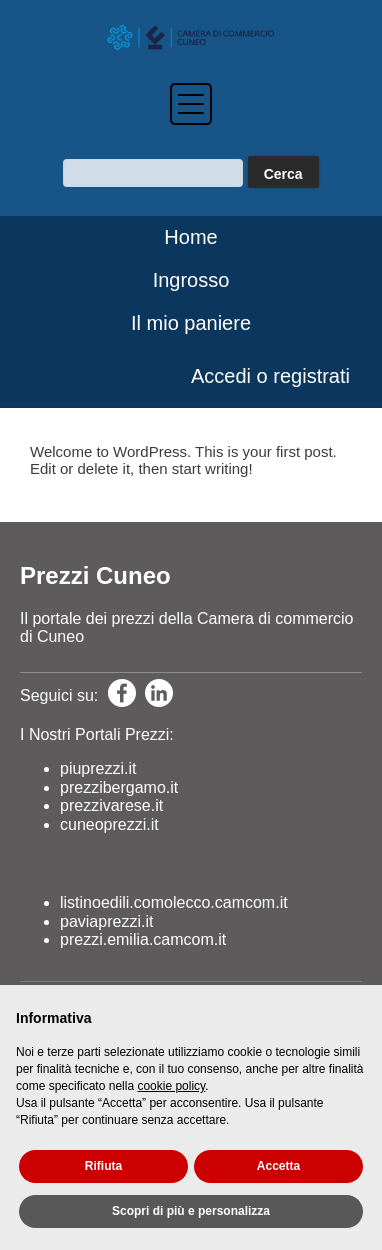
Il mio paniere (191, 323)
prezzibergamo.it (119, 787)
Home (190, 237)
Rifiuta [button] (103, 1166)
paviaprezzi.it (106, 921)
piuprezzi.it (98, 768)
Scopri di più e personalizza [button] (191, 1211)
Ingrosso (191, 280)
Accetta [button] (278, 1166)
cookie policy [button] (171, 1086)
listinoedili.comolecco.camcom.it (174, 902)
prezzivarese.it (111, 805)
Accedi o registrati (270, 376)
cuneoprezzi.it (109, 824)
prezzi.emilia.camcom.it (143, 939)
